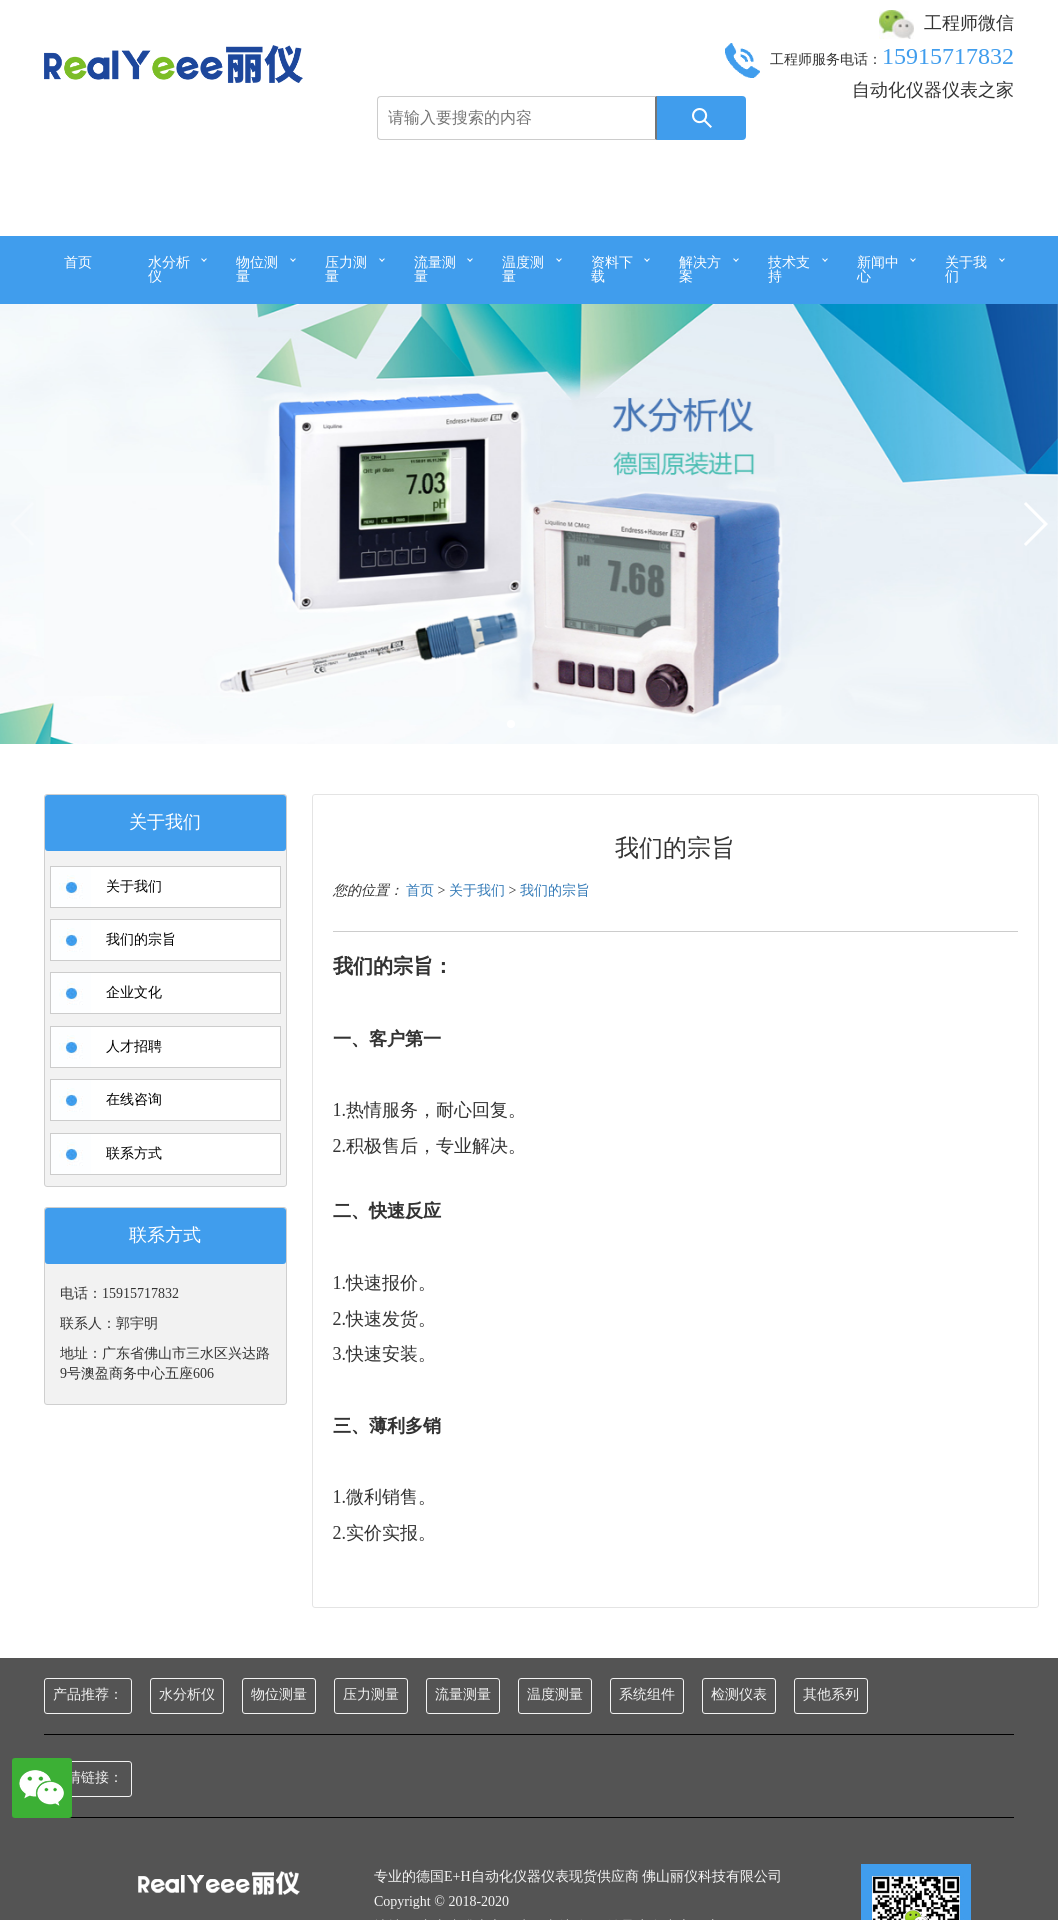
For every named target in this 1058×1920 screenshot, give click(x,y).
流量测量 (435, 269)
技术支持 (789, 269)
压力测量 (346, 269)
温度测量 (523, 269)
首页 (78, 262)
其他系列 (831, 1694)
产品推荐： (88, 1694)
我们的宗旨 (555, 923)
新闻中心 (878, 269)
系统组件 (647, 1694)
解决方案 (700, 269)
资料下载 (612, 269)
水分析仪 (169, 269)
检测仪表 (739, 1694)
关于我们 (966, 269)
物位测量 (257, 269)
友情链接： (88, 1777)
